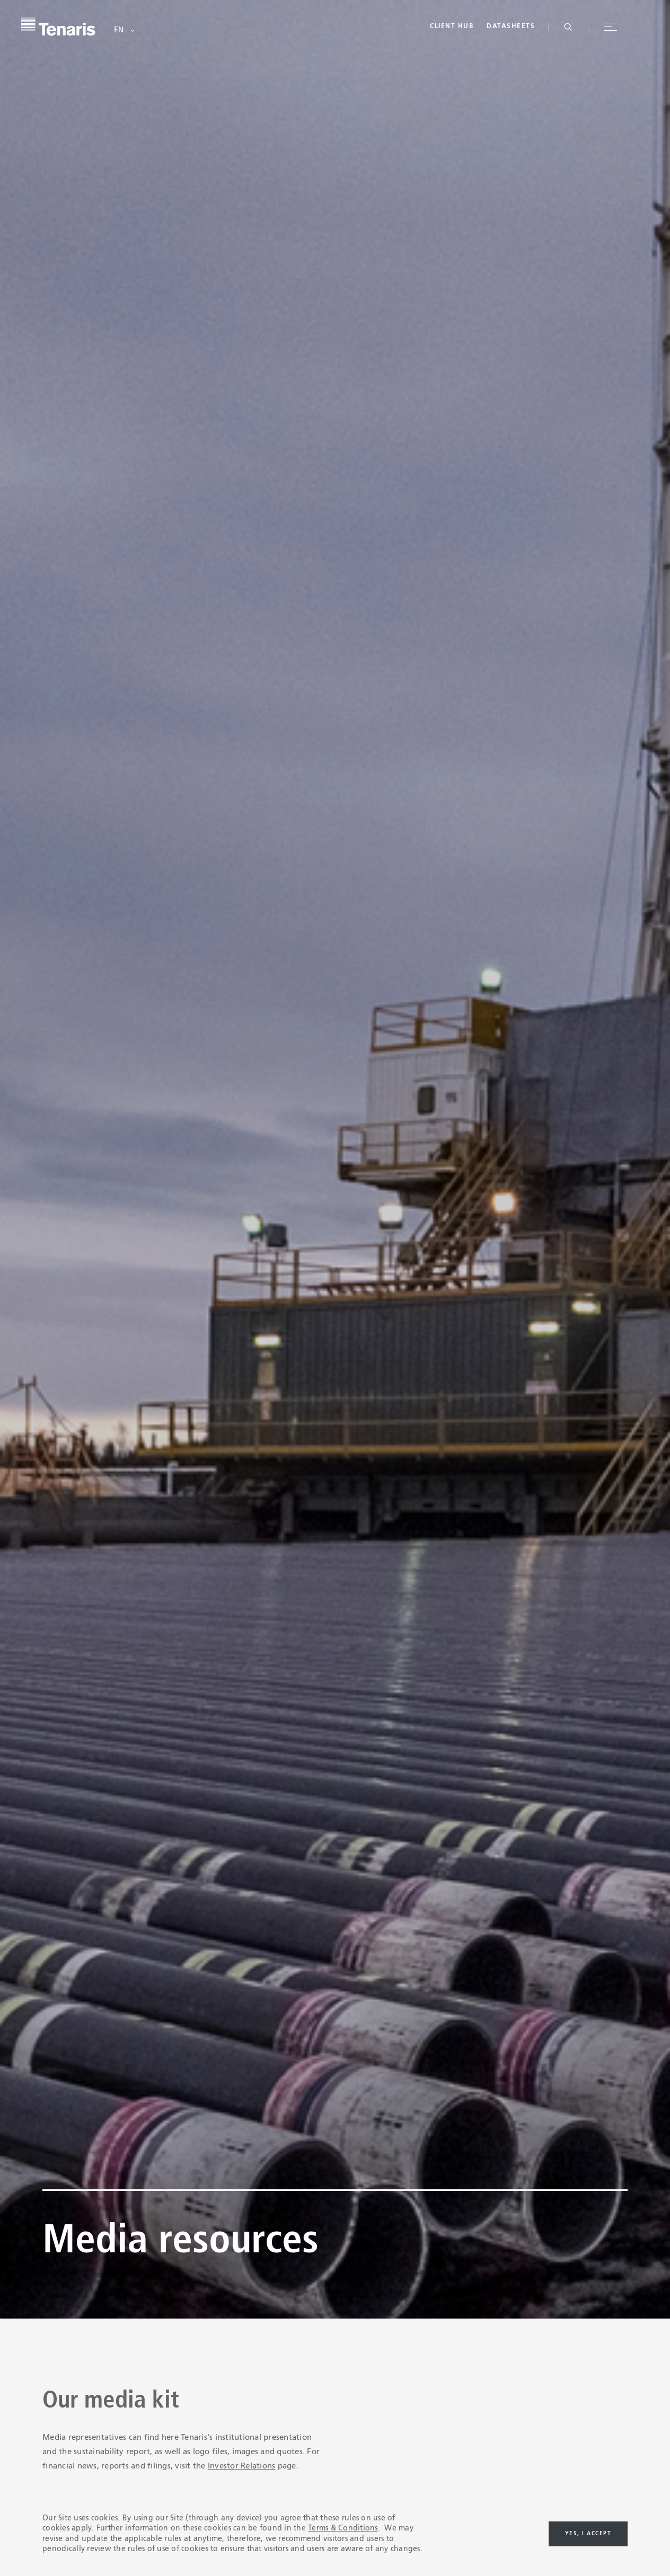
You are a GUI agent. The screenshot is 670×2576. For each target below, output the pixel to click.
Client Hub (451, 26)
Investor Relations (242, 2466)
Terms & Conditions (343, 2528)
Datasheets (511, 26)
